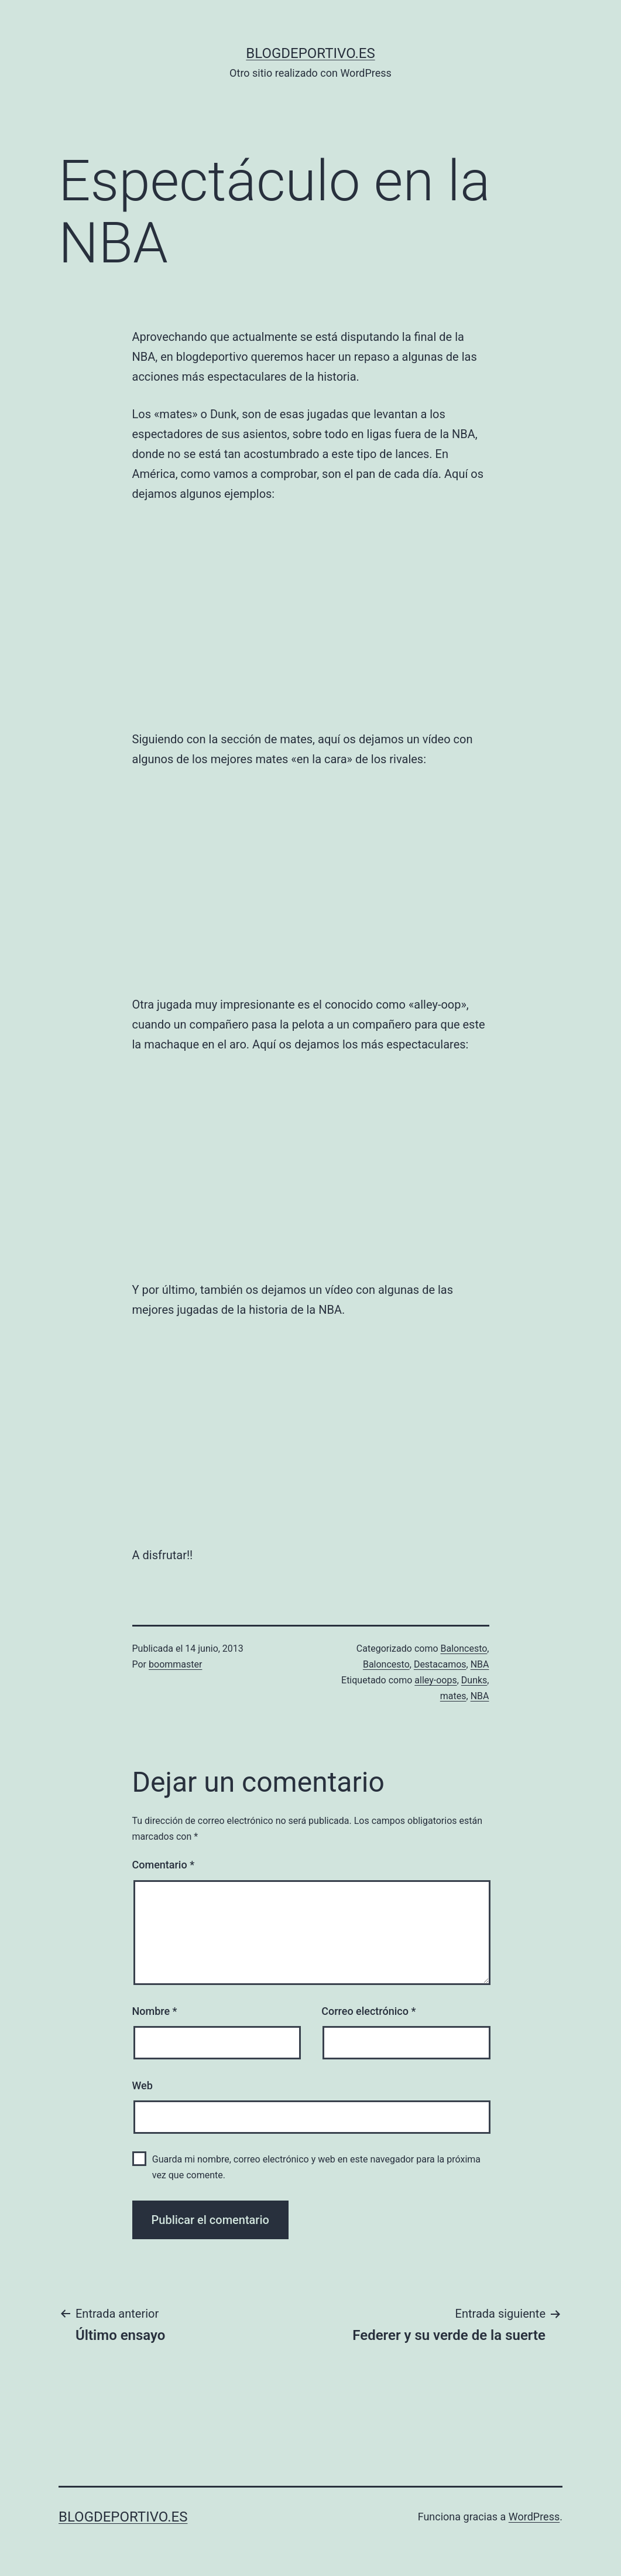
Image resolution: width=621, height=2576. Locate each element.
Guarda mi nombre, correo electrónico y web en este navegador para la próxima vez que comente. (316, 2167)
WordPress (534, 2516)
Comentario (163, 1864)
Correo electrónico (368, 2011)
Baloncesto (464, 1648)
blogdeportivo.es (310, 53)
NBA (480, 1664)
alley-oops (435, 1680)
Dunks (474, 1680)
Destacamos (440, 1664)
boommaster (175, 1664)
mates (453, 1696)
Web (142, 2085)
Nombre (154, 2011)
